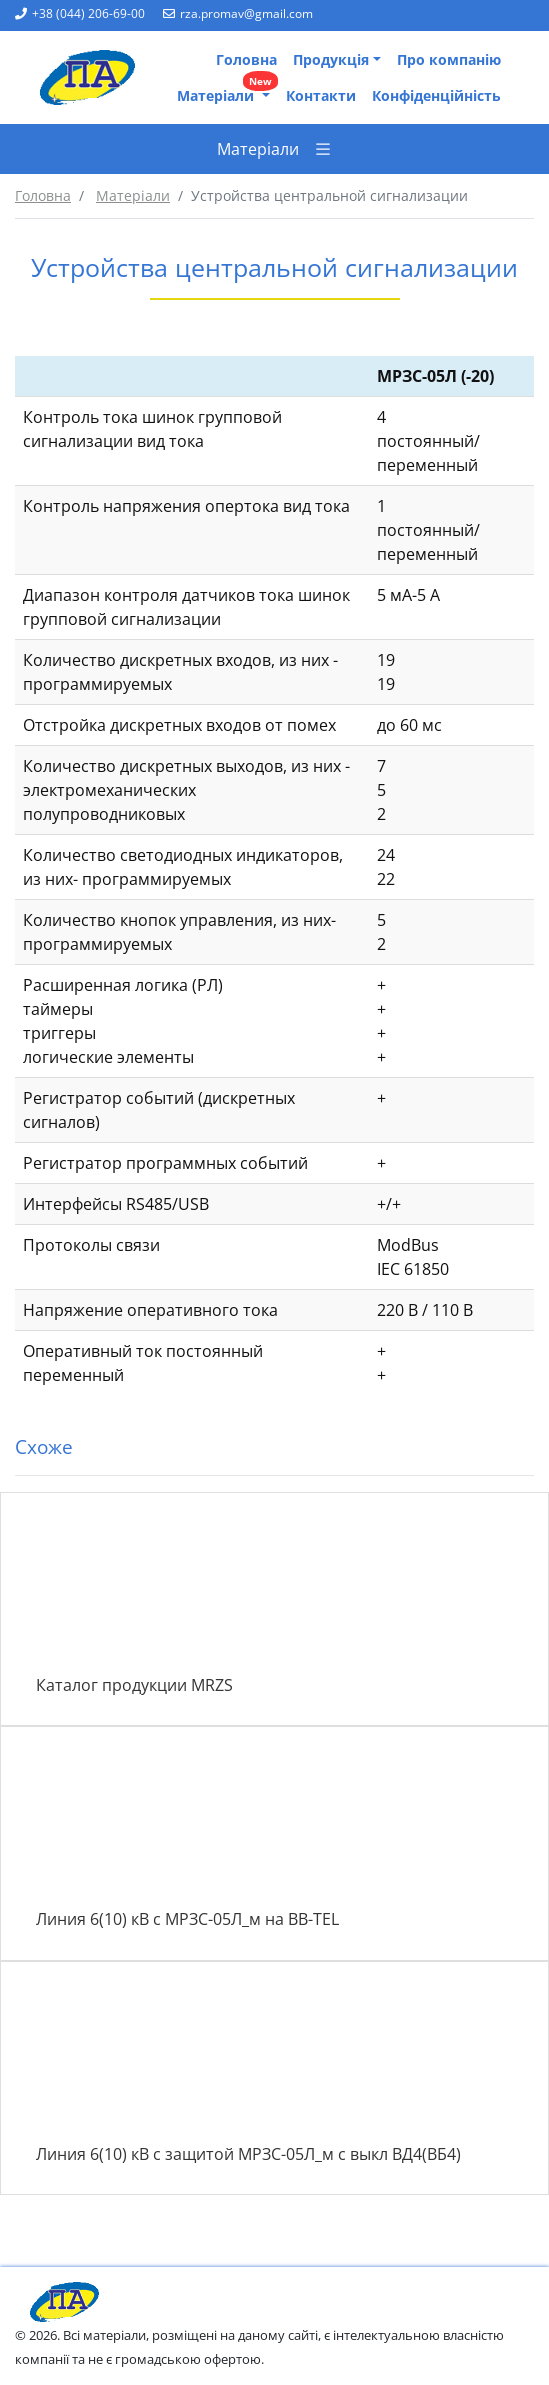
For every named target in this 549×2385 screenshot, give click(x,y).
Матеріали (227, 91)
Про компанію (449, 59)
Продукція (331, 59)
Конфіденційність (436, 95)
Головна (246, 59)
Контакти (321, 95)
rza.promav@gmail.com (238, 13)
